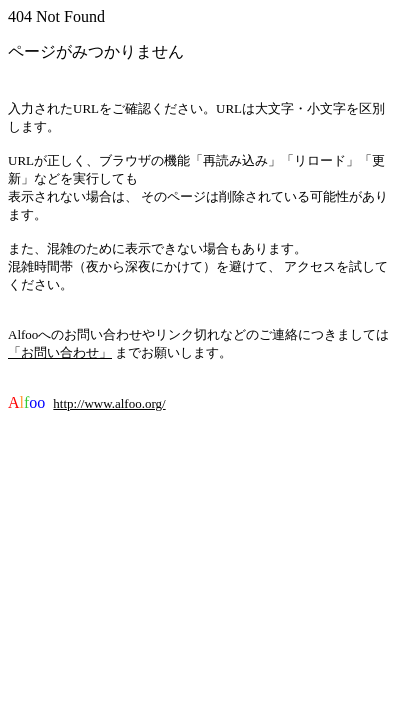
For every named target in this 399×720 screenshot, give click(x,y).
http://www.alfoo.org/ (109, 403)
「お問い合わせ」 (60, 352)
